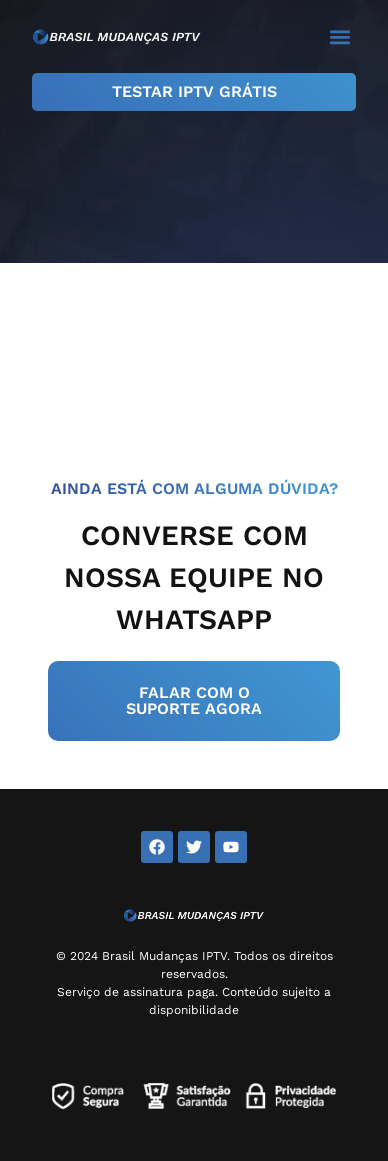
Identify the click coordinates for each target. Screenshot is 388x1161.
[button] (339, 36)
